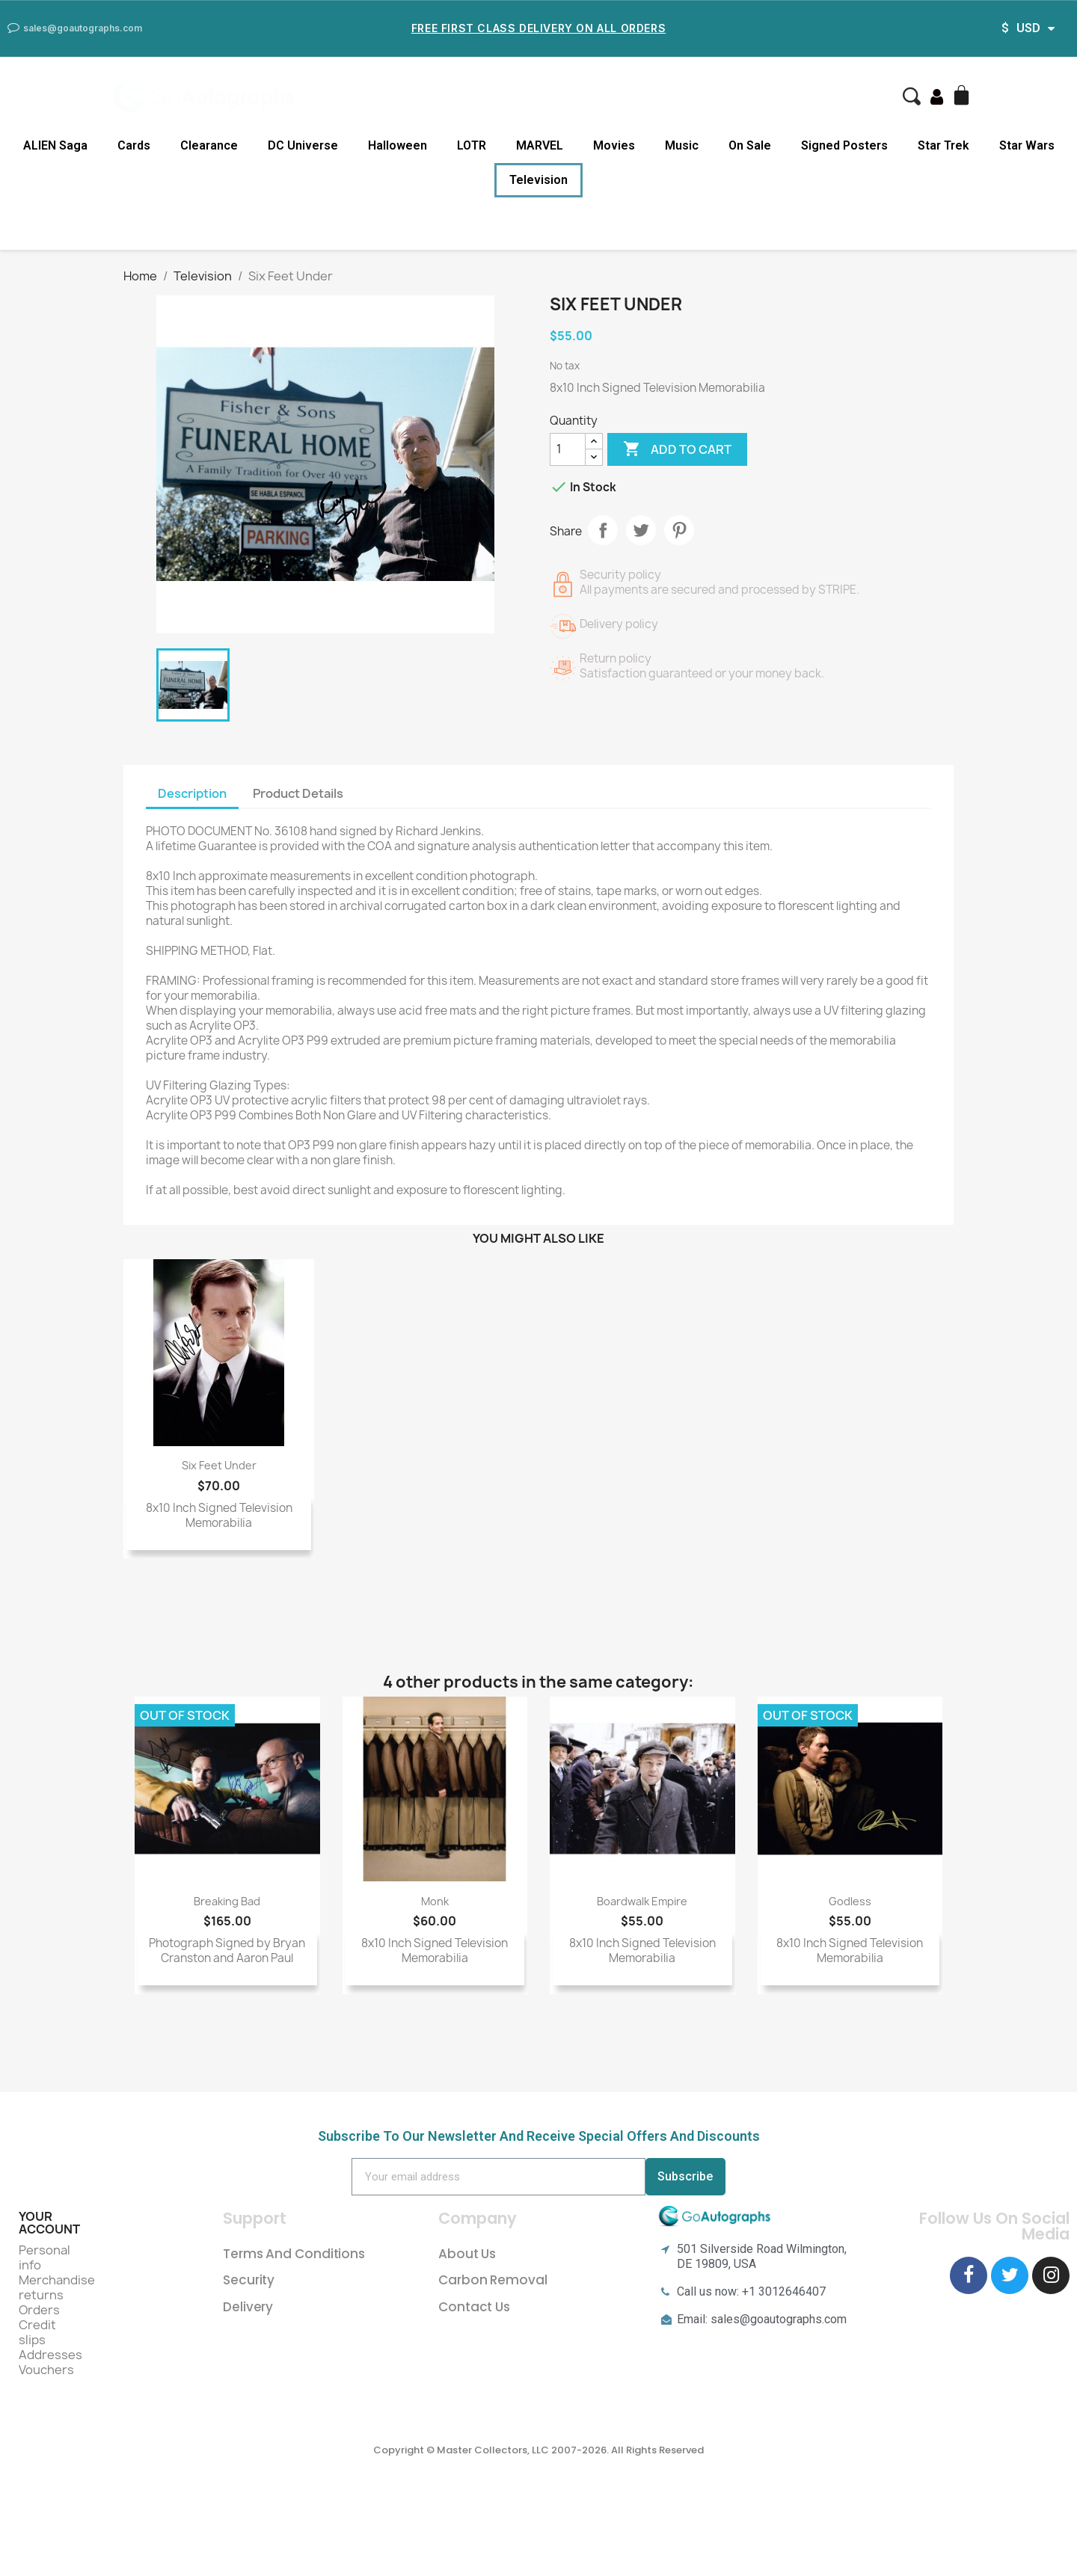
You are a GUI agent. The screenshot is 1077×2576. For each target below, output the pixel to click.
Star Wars (1027, 145)
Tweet (641, 530)
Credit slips (37, 2332)
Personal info (44, 2257)
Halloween (397, 145)
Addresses (50, 2354)
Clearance (209, 145)
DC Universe (303, 145)
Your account (49, 2223)
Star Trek (943, 145)
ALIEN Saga (55, 145)
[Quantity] (568, 449)
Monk (435, 1901)
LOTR (471, 145)
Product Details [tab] (298, 793)
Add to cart (677, 449)
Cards (133, 145)
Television (538, 180)
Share (603, 530)
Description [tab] (192, 793)
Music (682, 145)
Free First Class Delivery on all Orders (538, 28)
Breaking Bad (227, 1901)
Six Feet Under (219, 1465)
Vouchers (46, 2369)
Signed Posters (844, 145)
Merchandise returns (57, 2287)
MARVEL (539, 145)
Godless (850, 1901)
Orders (39, 2310)
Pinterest (679, 530)
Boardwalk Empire (642, 1901)
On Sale (749, 145)
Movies (614, 145)
